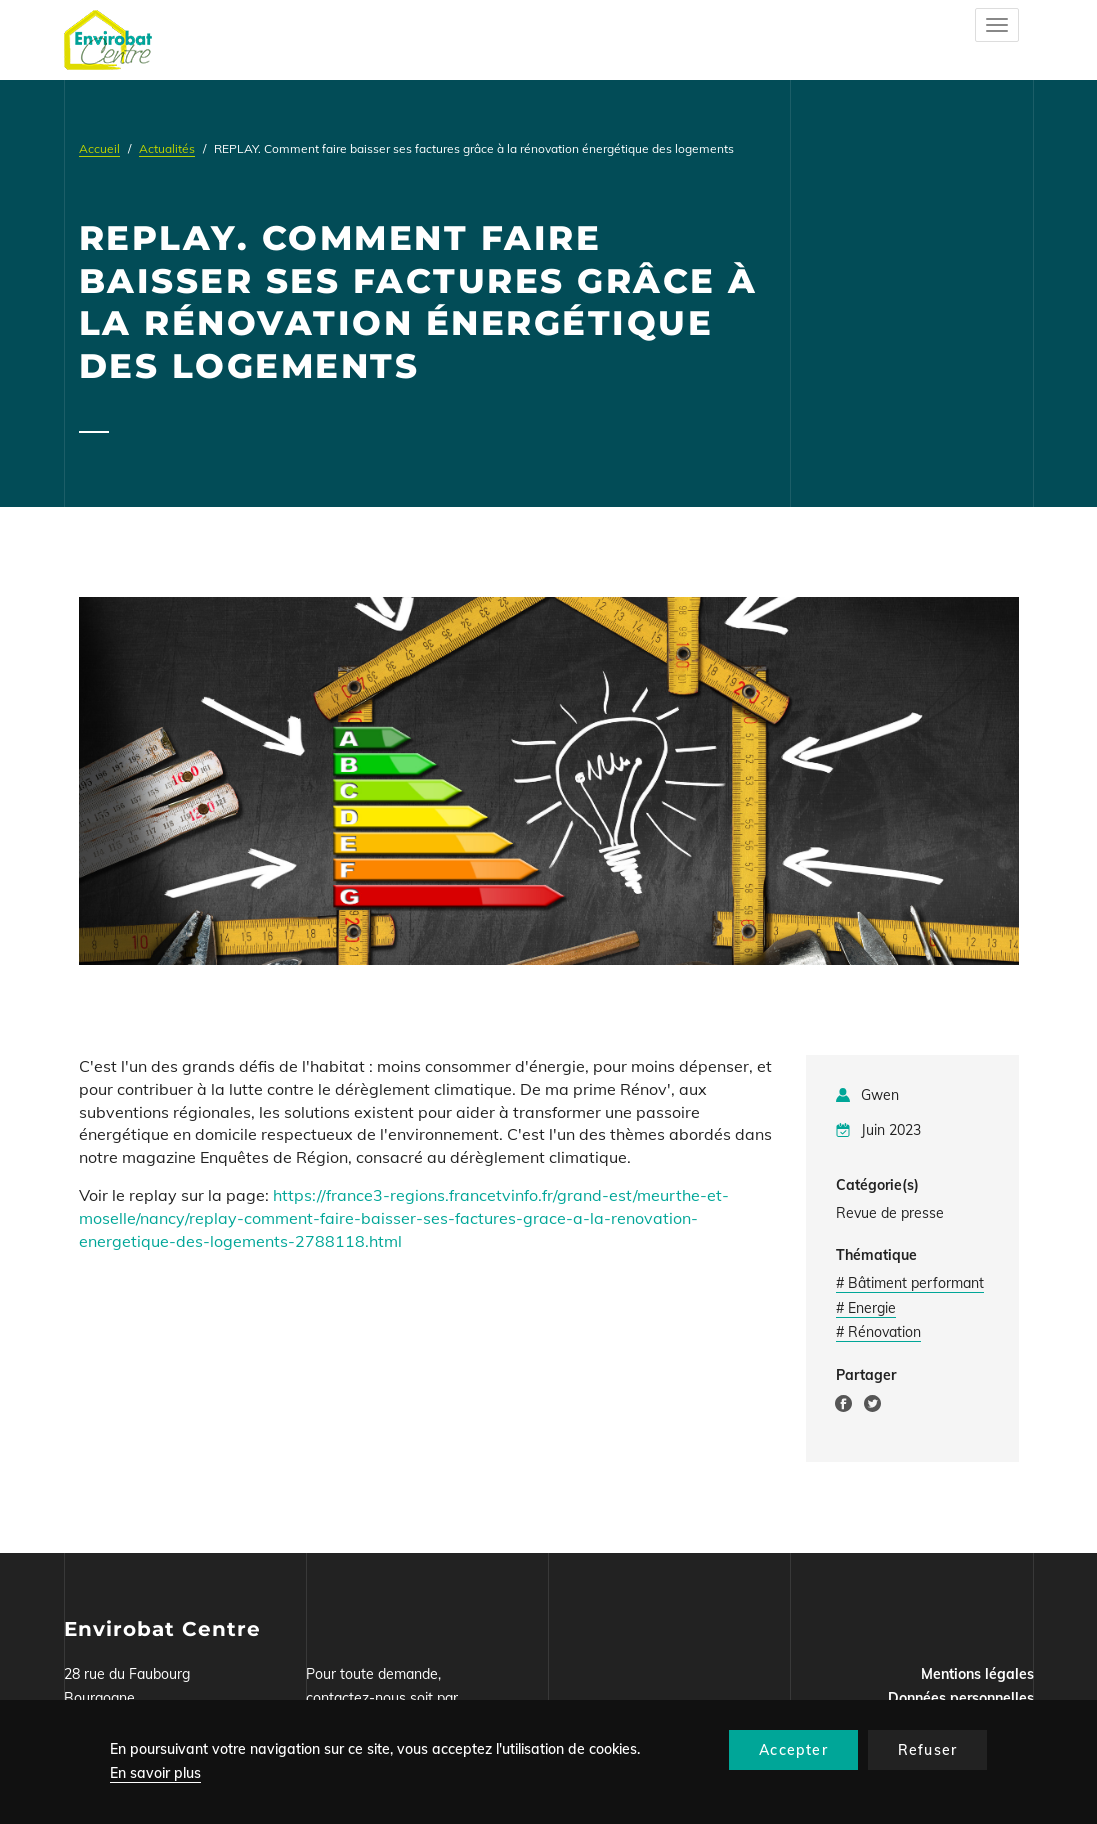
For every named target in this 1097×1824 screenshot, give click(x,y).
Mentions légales (977, 1674)
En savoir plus (155, 1773)
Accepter (793, 1750)
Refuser (927, 1750)
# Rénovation (878, 1332)
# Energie (866, 1308)
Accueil (99, 148)
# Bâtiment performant (910, 1283)
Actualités (167, 148)
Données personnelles (961, 1698)
